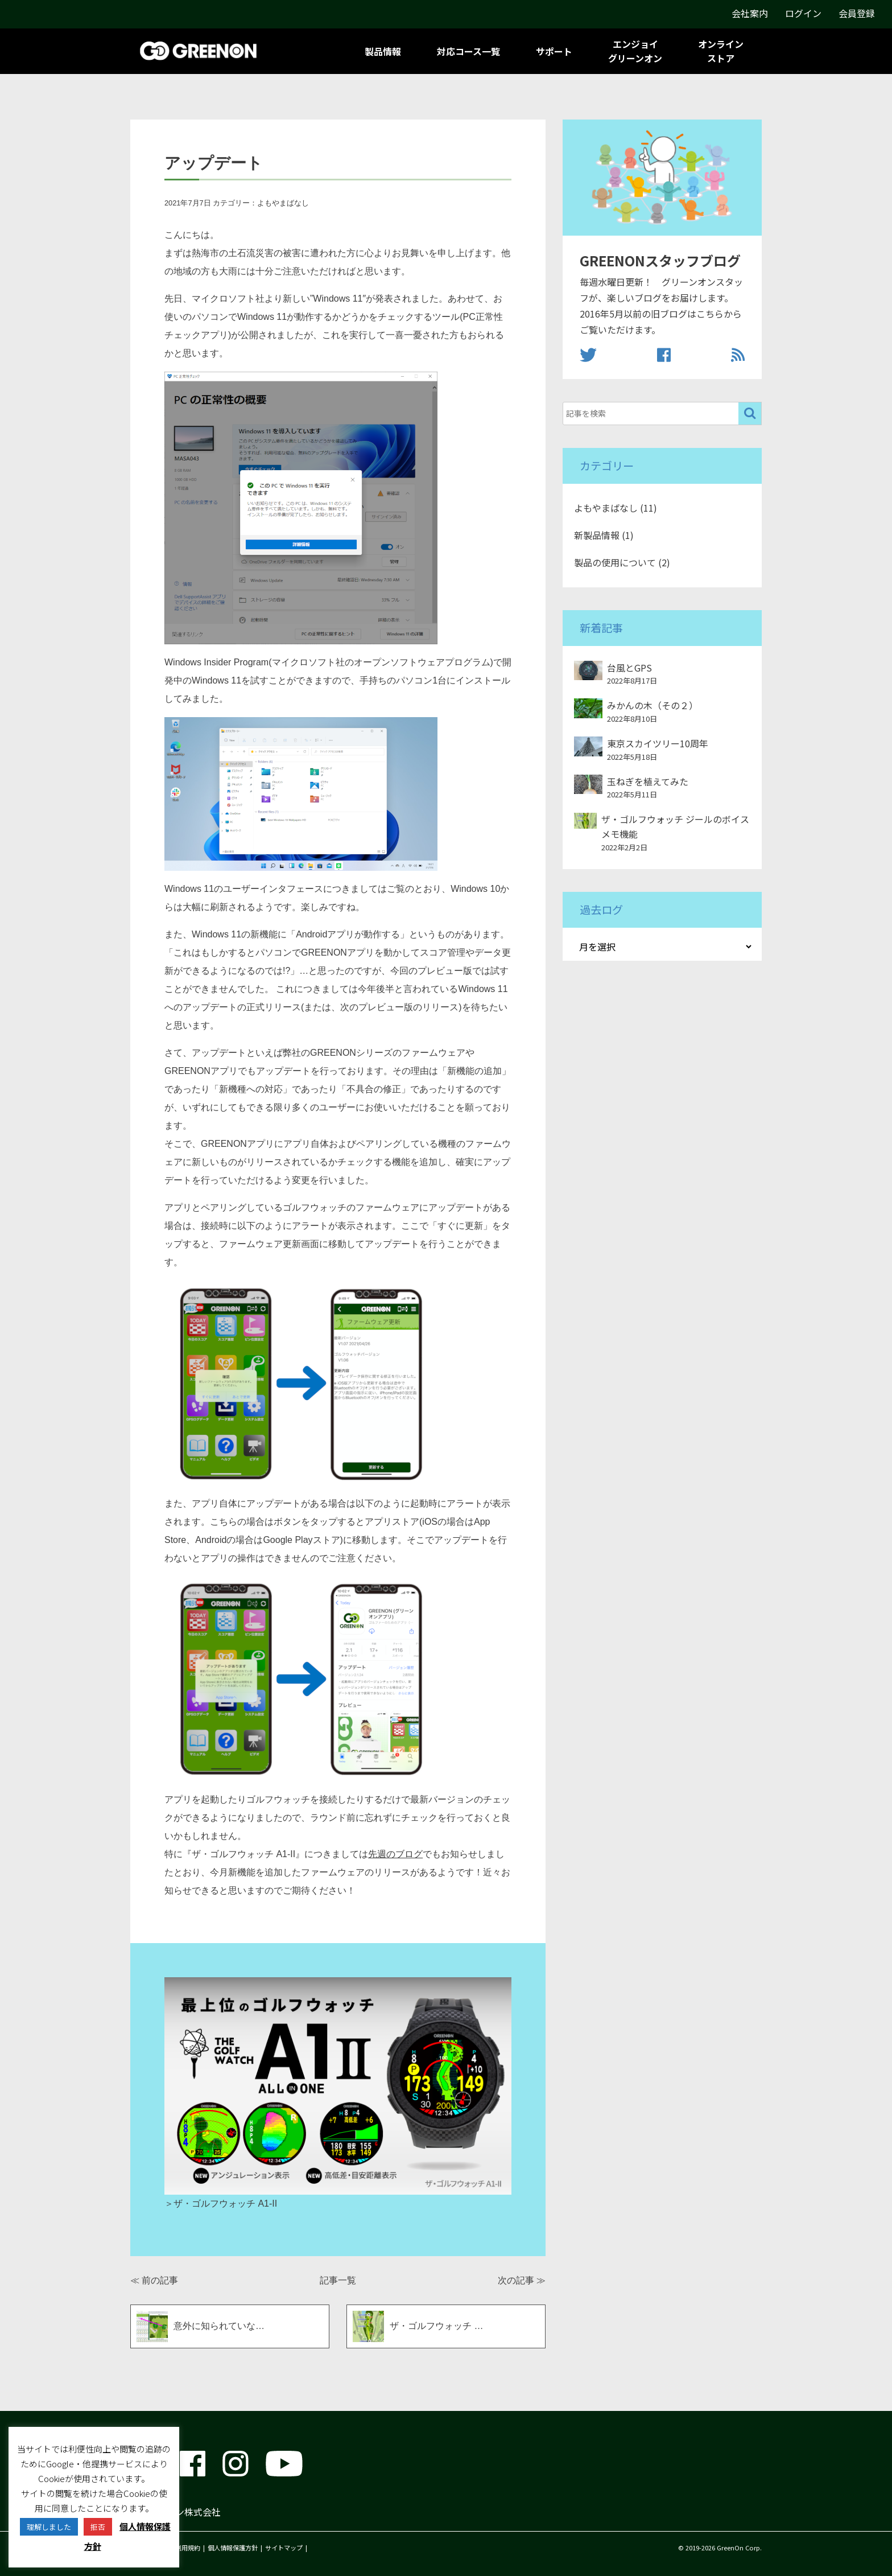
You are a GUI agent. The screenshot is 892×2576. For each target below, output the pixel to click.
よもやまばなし (283, 203)
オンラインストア (721, 51)
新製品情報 (597, 535)
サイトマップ (284, 2547)
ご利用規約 (184, 2547)
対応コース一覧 (468, 51)
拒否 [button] (97, 2526)
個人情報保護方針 (233, 2547)
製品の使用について (615, 562)
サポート (554, 51)
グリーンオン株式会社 (175, 2512)
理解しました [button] (49, 2526)
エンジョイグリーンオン (635, 51)
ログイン (803, 13)
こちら (710, 313)
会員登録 (857, 13)
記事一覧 (338, 2280)
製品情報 (383, 51)
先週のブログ (395, 1854)
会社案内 (750, 13)
